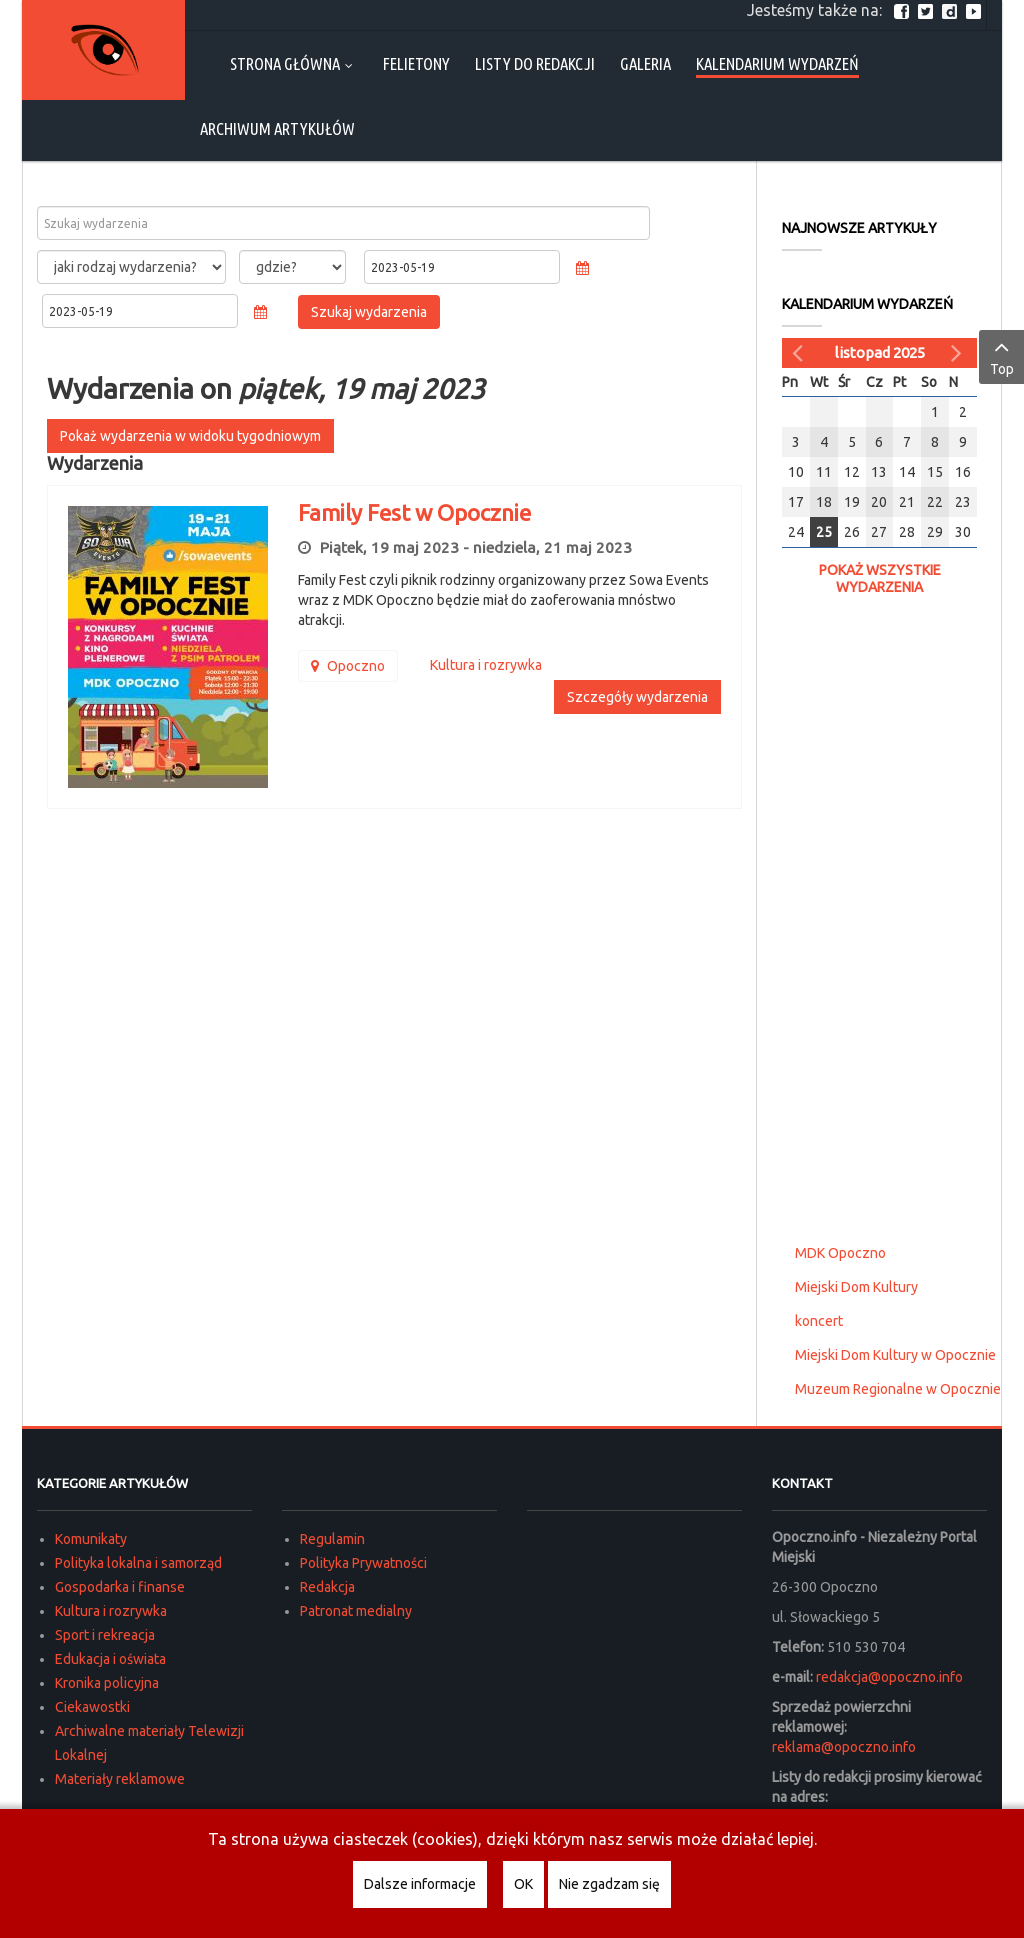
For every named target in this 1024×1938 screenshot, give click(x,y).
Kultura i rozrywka (111, 1611)
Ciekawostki (92, 1707)
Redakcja (327, 1587)
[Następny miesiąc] (959, 353)
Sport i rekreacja (105, 1635)
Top (1001, 356)
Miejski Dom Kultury (856, 1287)
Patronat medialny (356, 1611)
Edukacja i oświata (110, 1659)
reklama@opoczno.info (844, 1747)
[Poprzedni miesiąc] (800, 353)
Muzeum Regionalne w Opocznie (898, 1389)
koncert (819, 1321)
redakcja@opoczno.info (889, 1677)
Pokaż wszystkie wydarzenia (880, 578)
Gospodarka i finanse (120, 1587)
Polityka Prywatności (363, 1563)
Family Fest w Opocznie (414, 512)
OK (523, 1884)
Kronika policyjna (107, 1683)
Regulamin (332, 1539)
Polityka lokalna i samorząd (138, 1563)
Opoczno (348, 666)
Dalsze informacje (420, 1884)
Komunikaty (91, 1539)
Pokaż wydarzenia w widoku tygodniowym (190, 436)
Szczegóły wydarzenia (637, 697)
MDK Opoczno (840, 1253)
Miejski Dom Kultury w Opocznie (895, 1355)
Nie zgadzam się (609, 1884)
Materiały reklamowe (120, 1779)
